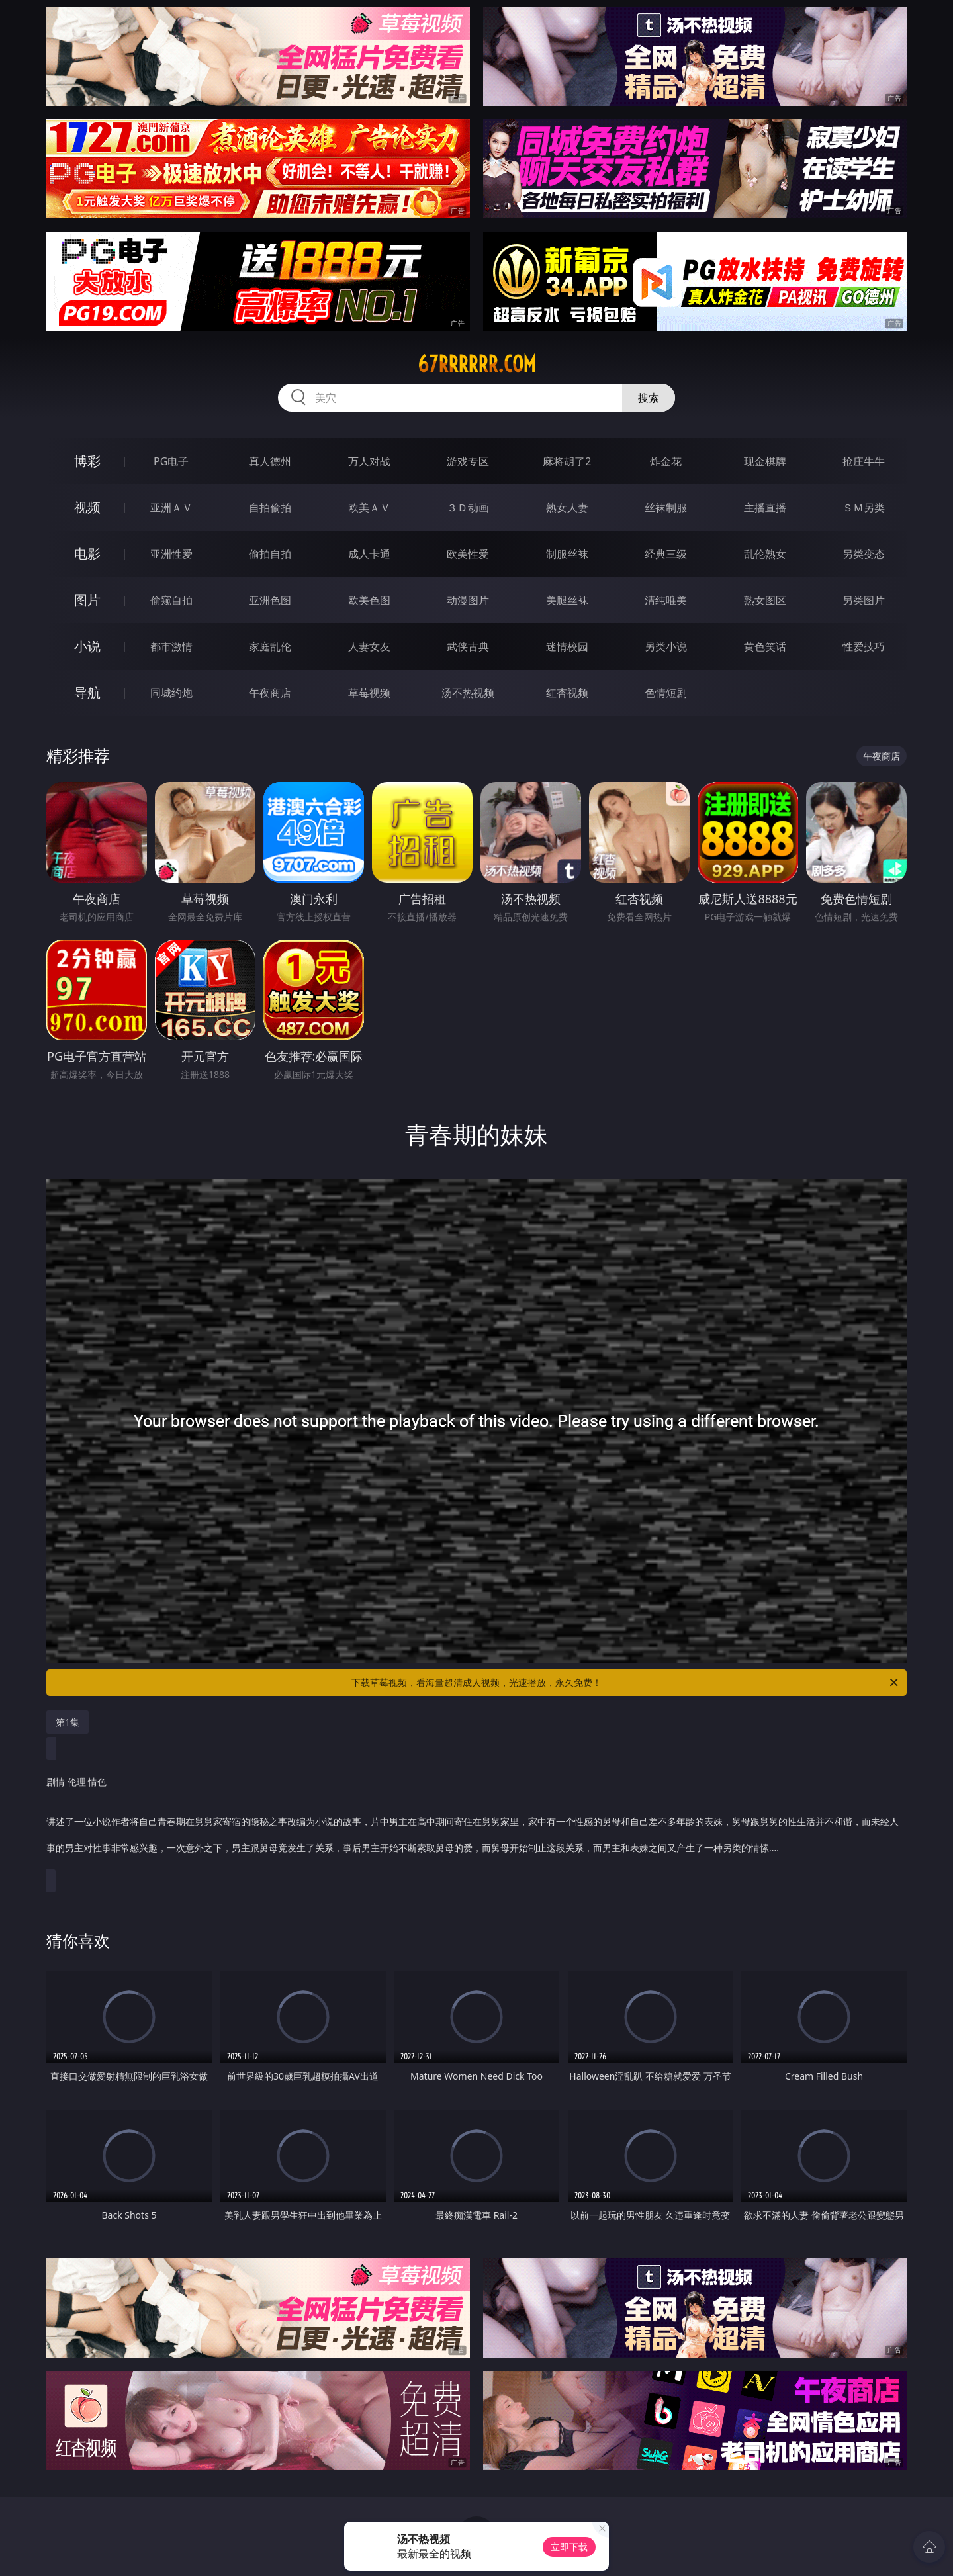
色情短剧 (666, 693)
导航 (87, 692)
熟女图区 (765, 600)
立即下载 (569, 2546)
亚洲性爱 (171, 554)
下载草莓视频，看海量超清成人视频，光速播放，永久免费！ (625, 1683)
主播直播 (765, 507)
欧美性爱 (468, 554)
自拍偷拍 (270, 507)
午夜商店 (270, 693)
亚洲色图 (270, 600)
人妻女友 (369, 646)
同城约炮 (171, 693)
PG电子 (171, 461)
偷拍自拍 (270, 554)
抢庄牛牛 (863, 461)
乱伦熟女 (765, 554)
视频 (87, 507)
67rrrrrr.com (477, 364)
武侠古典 (468, 646)
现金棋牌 (765, 461)
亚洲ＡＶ (171, 507)
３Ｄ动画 (468, 507)
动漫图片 (468, 600)
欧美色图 (369, 600)
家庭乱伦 (270, 646)
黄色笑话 (765, 646)
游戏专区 (468, 461)
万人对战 (369, 461)
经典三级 (666, 554)
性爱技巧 (863, 646)
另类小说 (666, 646)
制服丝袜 (567, 554)
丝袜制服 (666, 507)
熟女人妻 (567, 507)
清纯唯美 (666, 600)
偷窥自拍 (171, 600)
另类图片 (863, 600)
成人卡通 (369, 554)
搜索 (648, 397)
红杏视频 (567, 693)
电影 (87, 553)
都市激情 (171, 646)
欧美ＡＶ (369, 507)
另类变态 (863, 554)
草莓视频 (369, 693)
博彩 (87, 461)
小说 (87, 646)
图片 (87, 600)
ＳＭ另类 (863, 507)
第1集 (67, 1722)
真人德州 (270, 461)
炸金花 (666, 461)
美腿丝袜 (567, 600)
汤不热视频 (467, 693)
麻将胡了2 (567, 461)
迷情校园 (567, 646)
